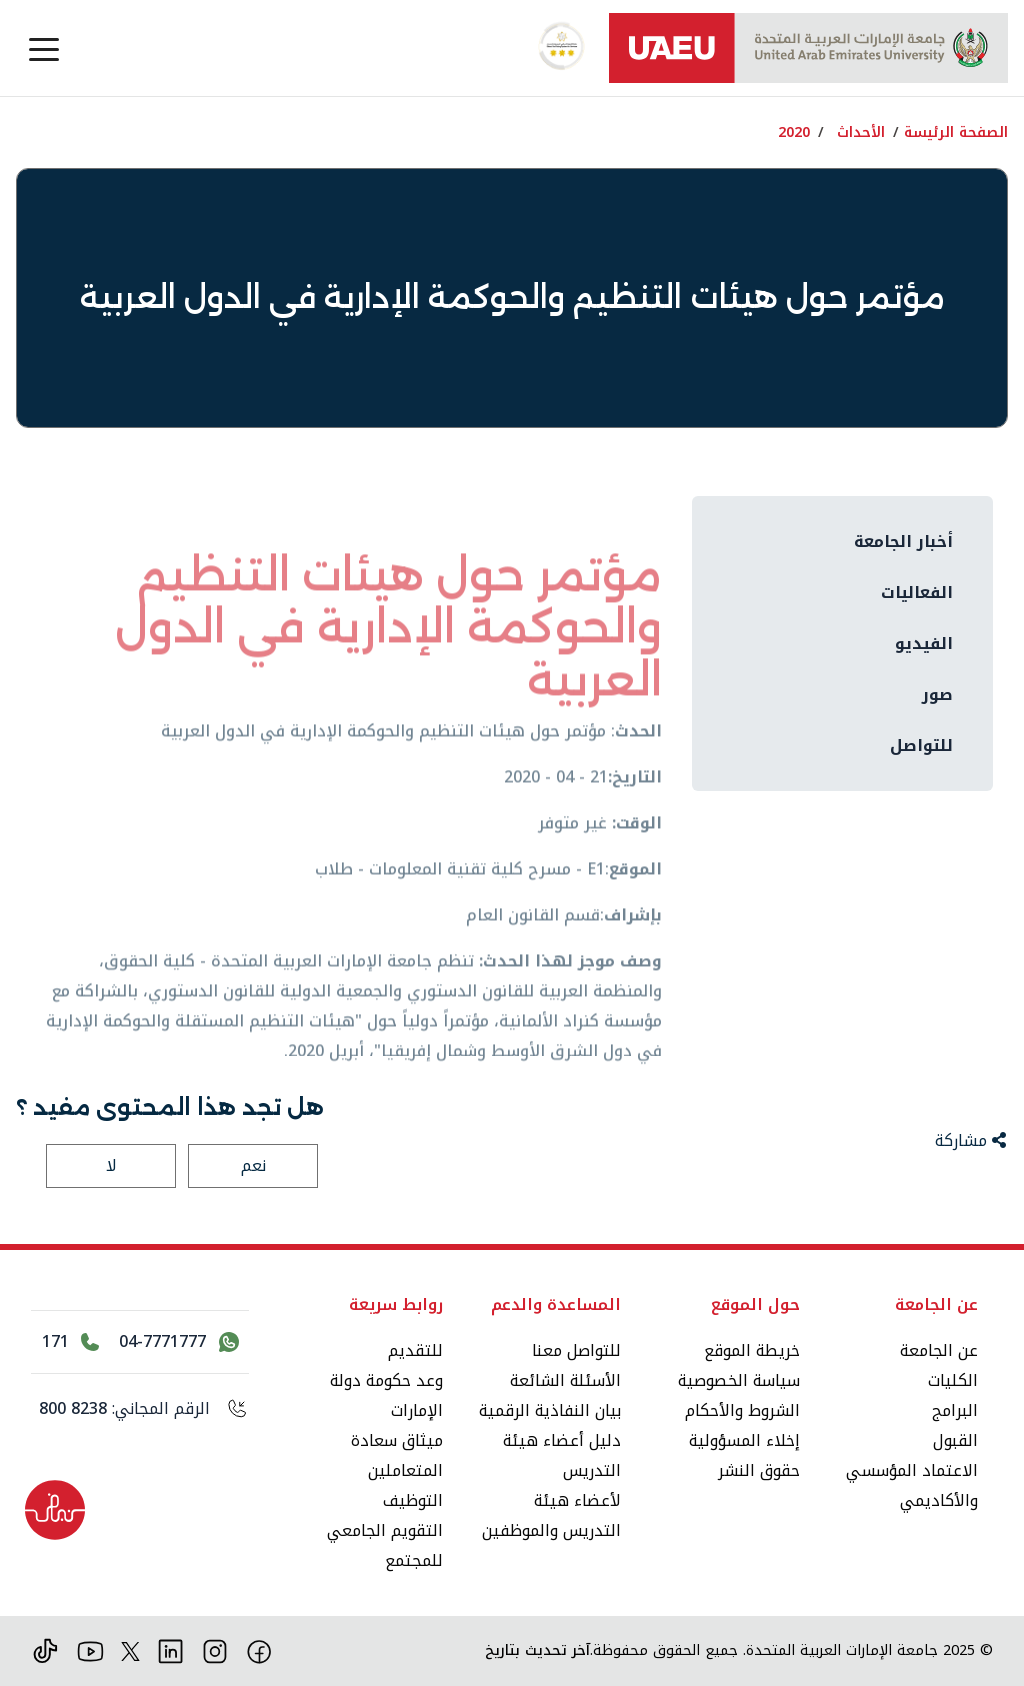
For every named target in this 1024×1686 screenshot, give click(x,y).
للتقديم (415, 1350)
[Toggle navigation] (44, 48)
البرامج (955, 1410)
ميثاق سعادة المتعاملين (397, 1455)
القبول (955, 1440)
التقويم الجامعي (385, 1530)
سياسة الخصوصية (739, 1380)
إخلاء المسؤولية (744, 1440)
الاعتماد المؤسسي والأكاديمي (912, 1485)
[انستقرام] (215, 1650)
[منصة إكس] (130, 1650)
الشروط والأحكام (742, 1410)
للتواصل (921, 745)
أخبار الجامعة (903, 541)
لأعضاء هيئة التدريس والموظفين (551, 1515)
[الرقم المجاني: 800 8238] (140, 1409)
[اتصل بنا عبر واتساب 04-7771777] (178, 1342)
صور (937, 694)
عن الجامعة (939, 1350)
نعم (253, 1165)
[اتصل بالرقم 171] (71, 1342)
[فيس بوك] (259, 1650)
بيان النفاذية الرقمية (550, 1410)
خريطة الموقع (752, 1350)
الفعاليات (917, 592)
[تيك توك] (45, 1650)
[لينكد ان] (170, 1650)
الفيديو (924, 643)
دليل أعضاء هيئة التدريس (562, 1455)
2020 (794, 132)
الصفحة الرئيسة (956, 132)
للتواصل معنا (576, 1350)
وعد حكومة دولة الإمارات (386, 1395)
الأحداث (861, 132)
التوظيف (413, 1500)
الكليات (953, 1380)
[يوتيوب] (90, 1650)
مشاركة (970, 1140)
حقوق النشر (759, 1470)
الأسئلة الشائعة (565, 1380)
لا (111, 1165)
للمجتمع (414, 1560)
